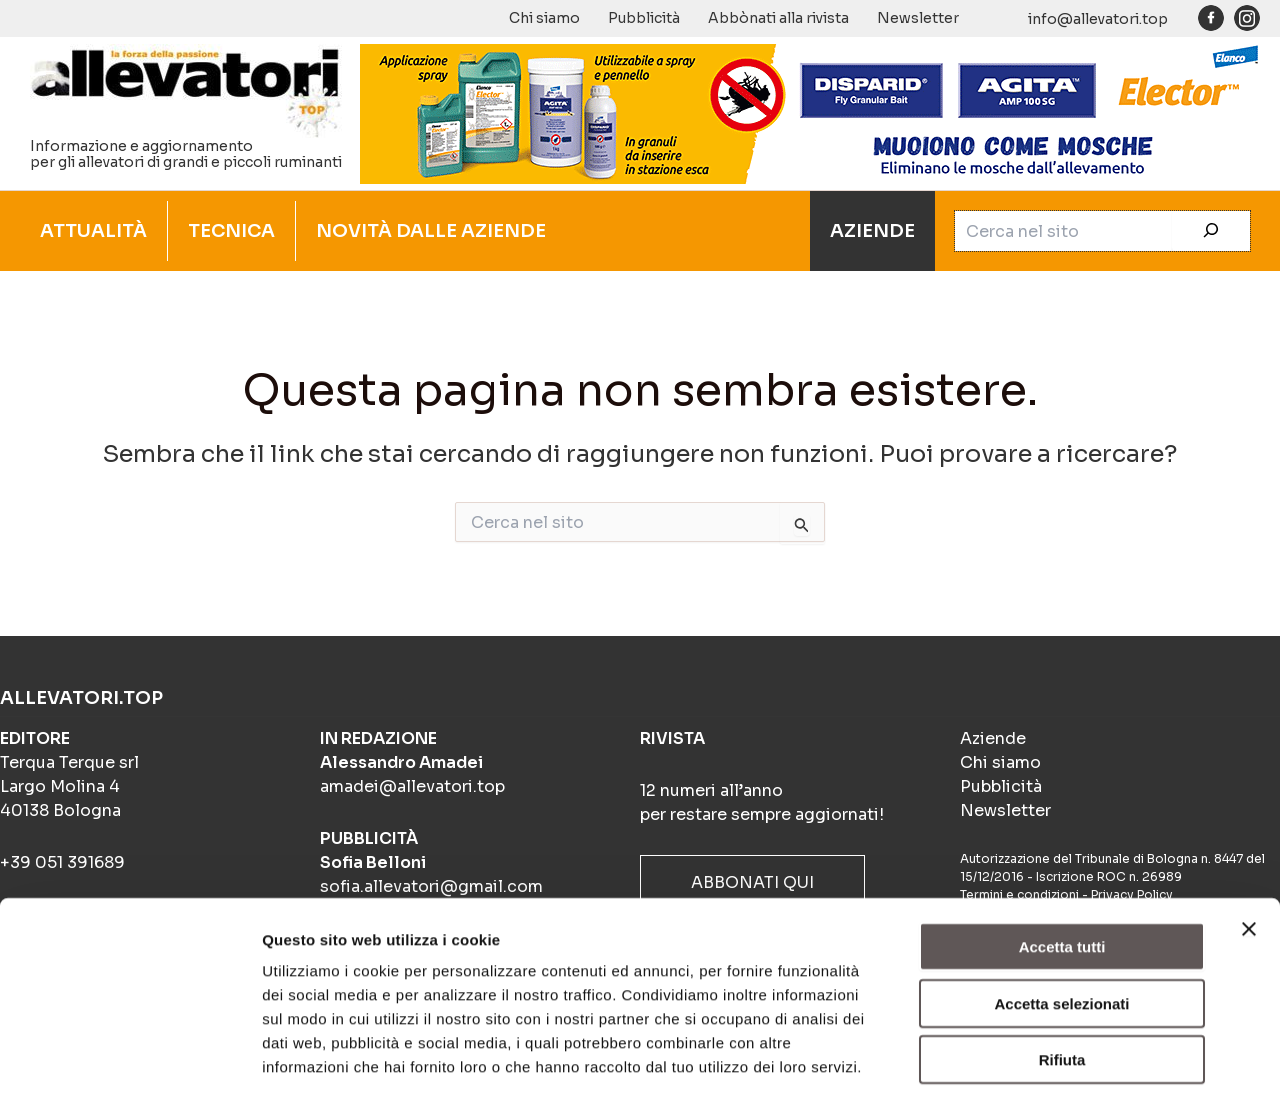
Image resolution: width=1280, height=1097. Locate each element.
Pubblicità (644, 18)
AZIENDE (872, 231)
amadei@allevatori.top (412, 786)
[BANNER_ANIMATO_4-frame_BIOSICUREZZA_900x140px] (810, 112)
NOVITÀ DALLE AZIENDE (431, 231)
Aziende (993, 738)
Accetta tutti (1062, 856)
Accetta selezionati (1061, 913)
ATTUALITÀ (93, 231)
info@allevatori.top (1098, 19)
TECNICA (231, 231)
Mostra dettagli (1052, 1057)
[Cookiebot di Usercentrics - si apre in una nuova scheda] (129, 1058)
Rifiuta (1062, 969)
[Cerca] (1211, 231)
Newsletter (918, 18)
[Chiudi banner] (1249, 839)
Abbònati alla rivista (778, 18)
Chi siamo (544, 18)
